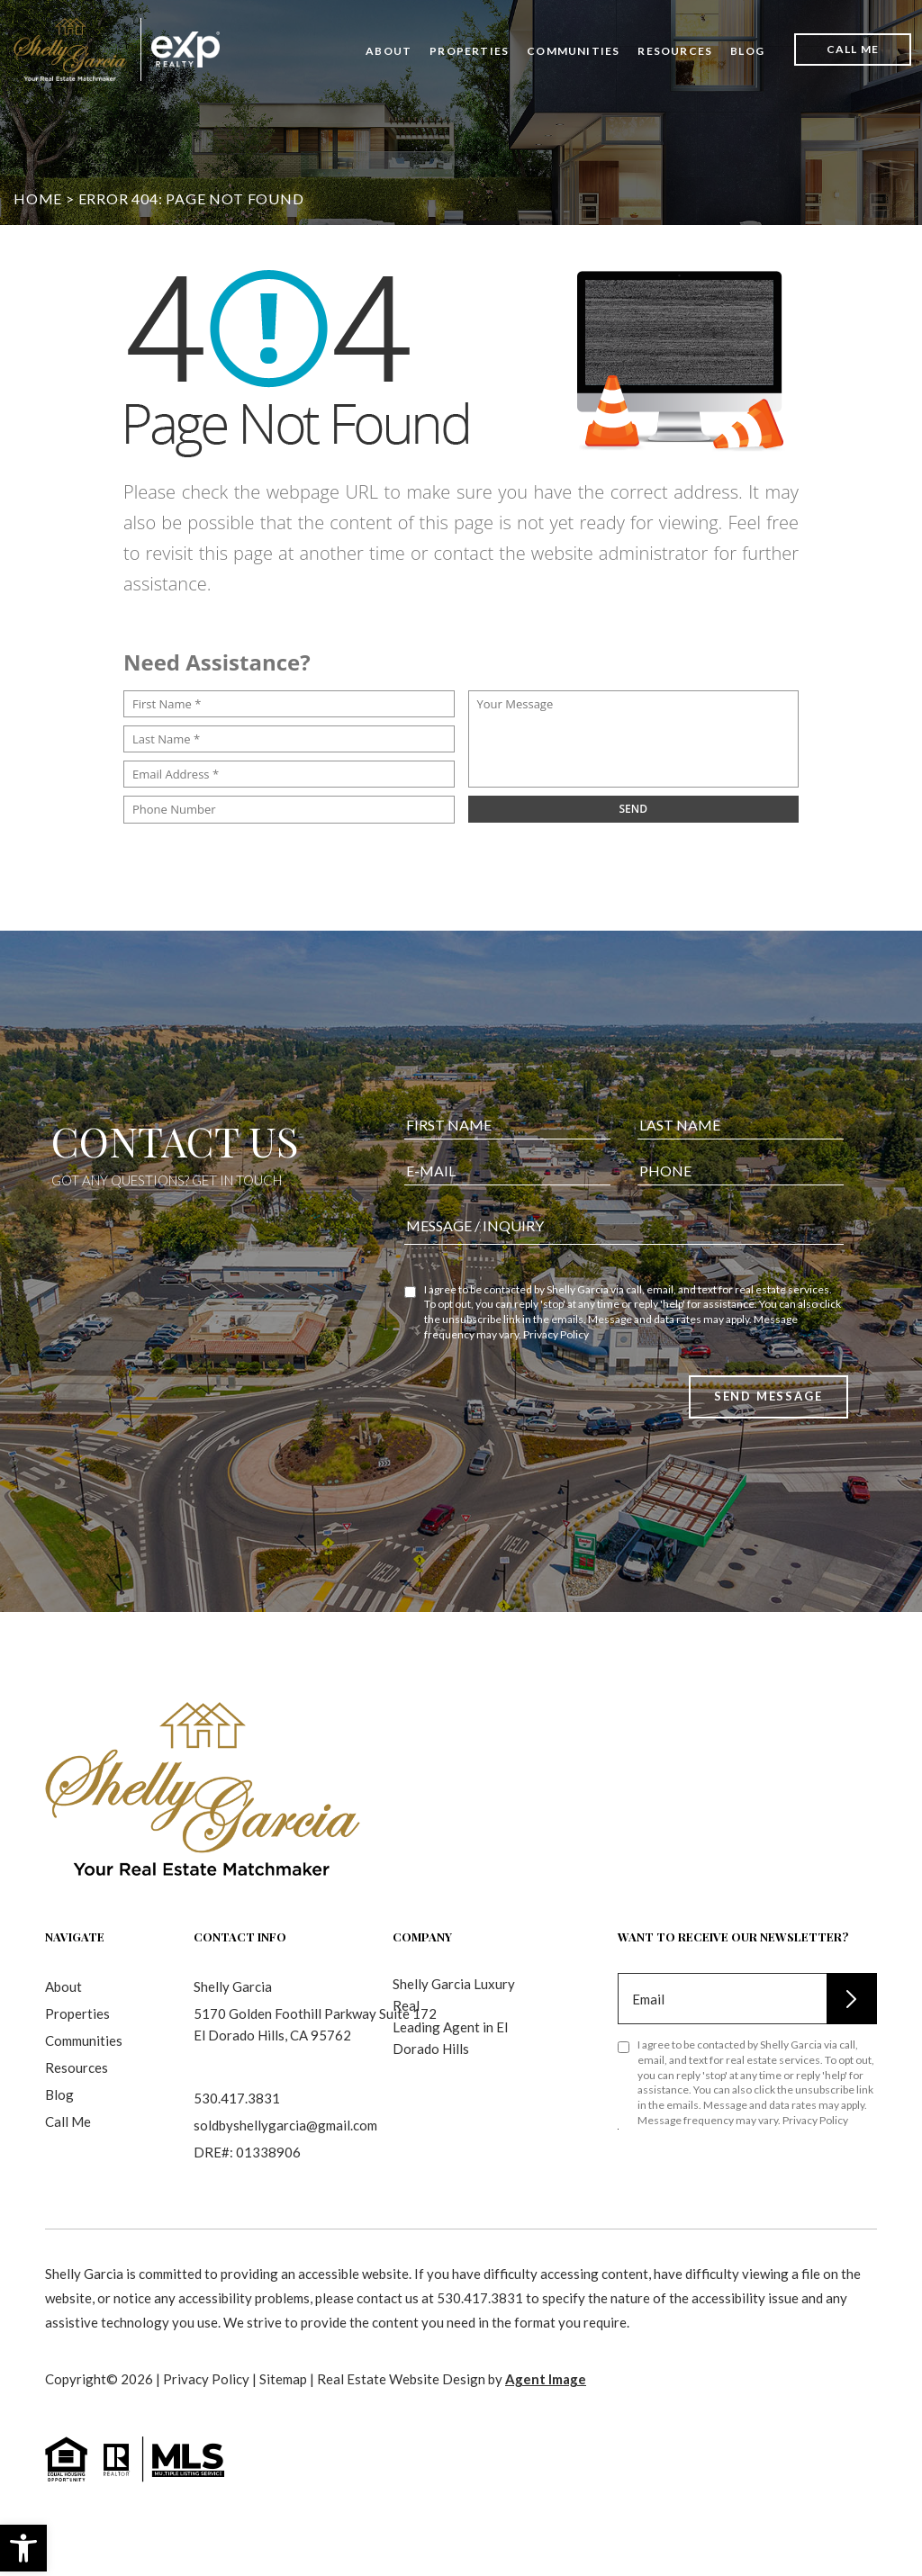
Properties (469, 51)
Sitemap (283, 2379)
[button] (23, 2548)
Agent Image (545, 2379)
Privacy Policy (556, 1349)
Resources (674, 51)
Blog (747, 51)
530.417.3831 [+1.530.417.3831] (237, 2098)
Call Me (853, 49)
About (388, 51)
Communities (573, 51)
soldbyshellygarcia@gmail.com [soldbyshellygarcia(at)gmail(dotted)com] (285, 2125)
